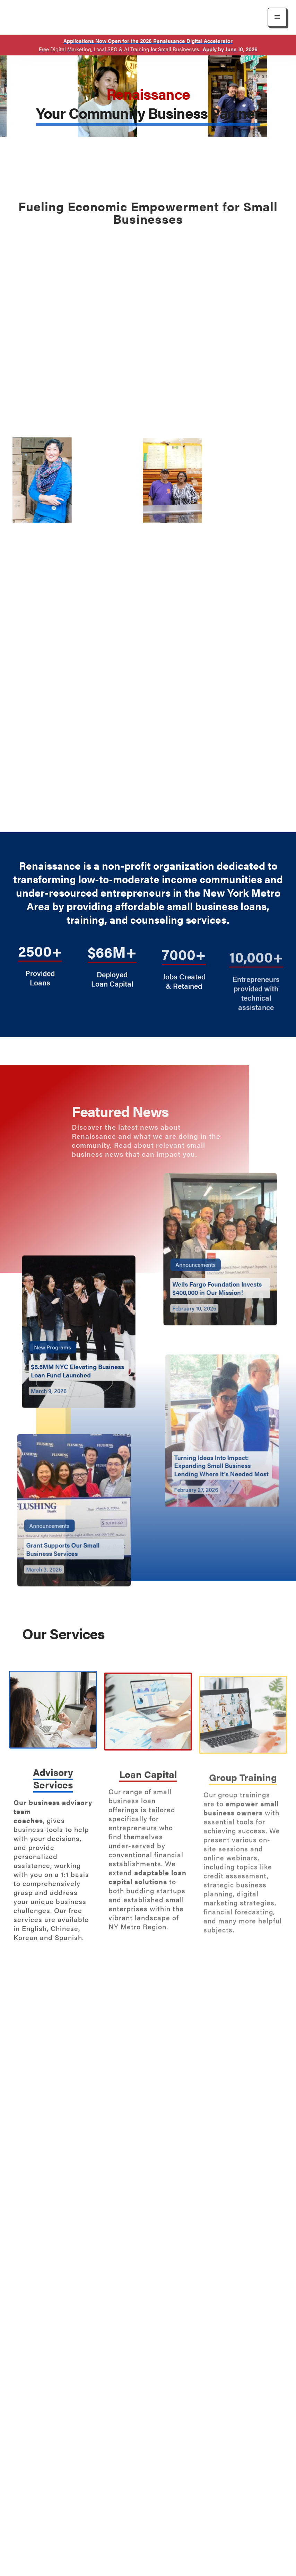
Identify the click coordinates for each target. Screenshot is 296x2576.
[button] (277, 17)
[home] (64, 17)
